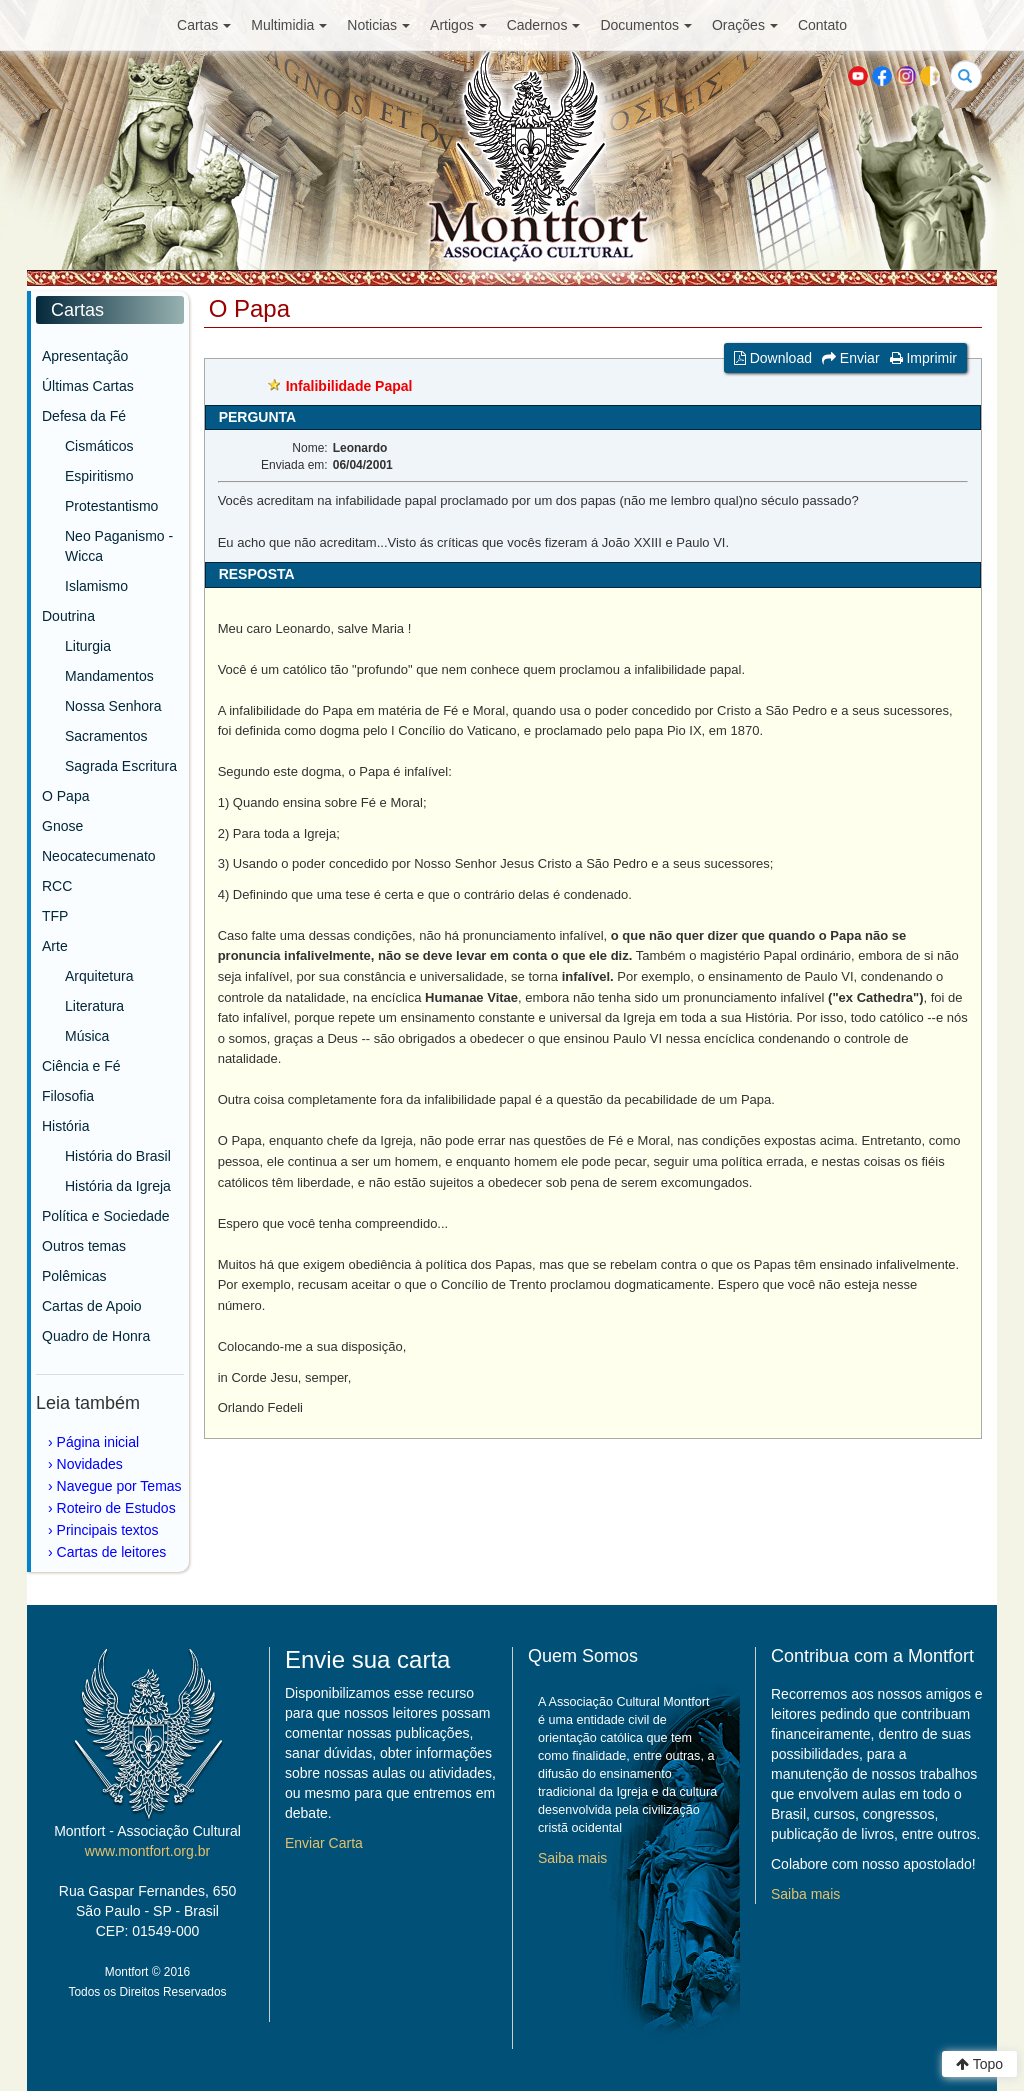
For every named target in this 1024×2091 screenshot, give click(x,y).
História (65, 1126)
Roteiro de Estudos (116, 1508)
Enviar (851, 358)
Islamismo (96, 586)
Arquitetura (99, 976)
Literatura (94, 1006)
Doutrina (68, 616)
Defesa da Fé (84, 416)
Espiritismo (99, 476)
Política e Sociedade (106, 1216)
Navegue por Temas (119, 1486)
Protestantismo (111, 506)
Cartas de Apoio (92, 1306)
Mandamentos (109, 676)
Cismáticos (99, 446)
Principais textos (108, 1530)
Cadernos (544, 25)
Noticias (378, 25)
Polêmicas (74, 1276)
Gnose (62, 826)
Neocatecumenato (99, 856)
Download (773, 358)
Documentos (646, 25)
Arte (55, 946)
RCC (57, 886)
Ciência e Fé (81, 1066)
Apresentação (85, 356)
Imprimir (923, 358)
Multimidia (289, 25)
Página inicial (98, 1442)
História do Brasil (118, 1156)
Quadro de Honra (96, 1336)
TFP (55, 916)
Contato (822, 25)
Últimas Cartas (88, 386)
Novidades (90, 1464)
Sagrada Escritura (121, 766)
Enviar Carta (324, 1843)
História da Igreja (118, 1186)
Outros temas (84, 1246)
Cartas (204, 25)
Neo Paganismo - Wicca (119, 546)
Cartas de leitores (112, 1552)
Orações (745, 25)
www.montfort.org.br (147, 1851)
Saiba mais (572, 1858)
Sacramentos (106, 736)
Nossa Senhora (113, 706)
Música (87, 1036)
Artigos (458, 25)
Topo (979, 2064)
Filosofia (68, 1096)
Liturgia (88, 646)
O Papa (65, 796)
